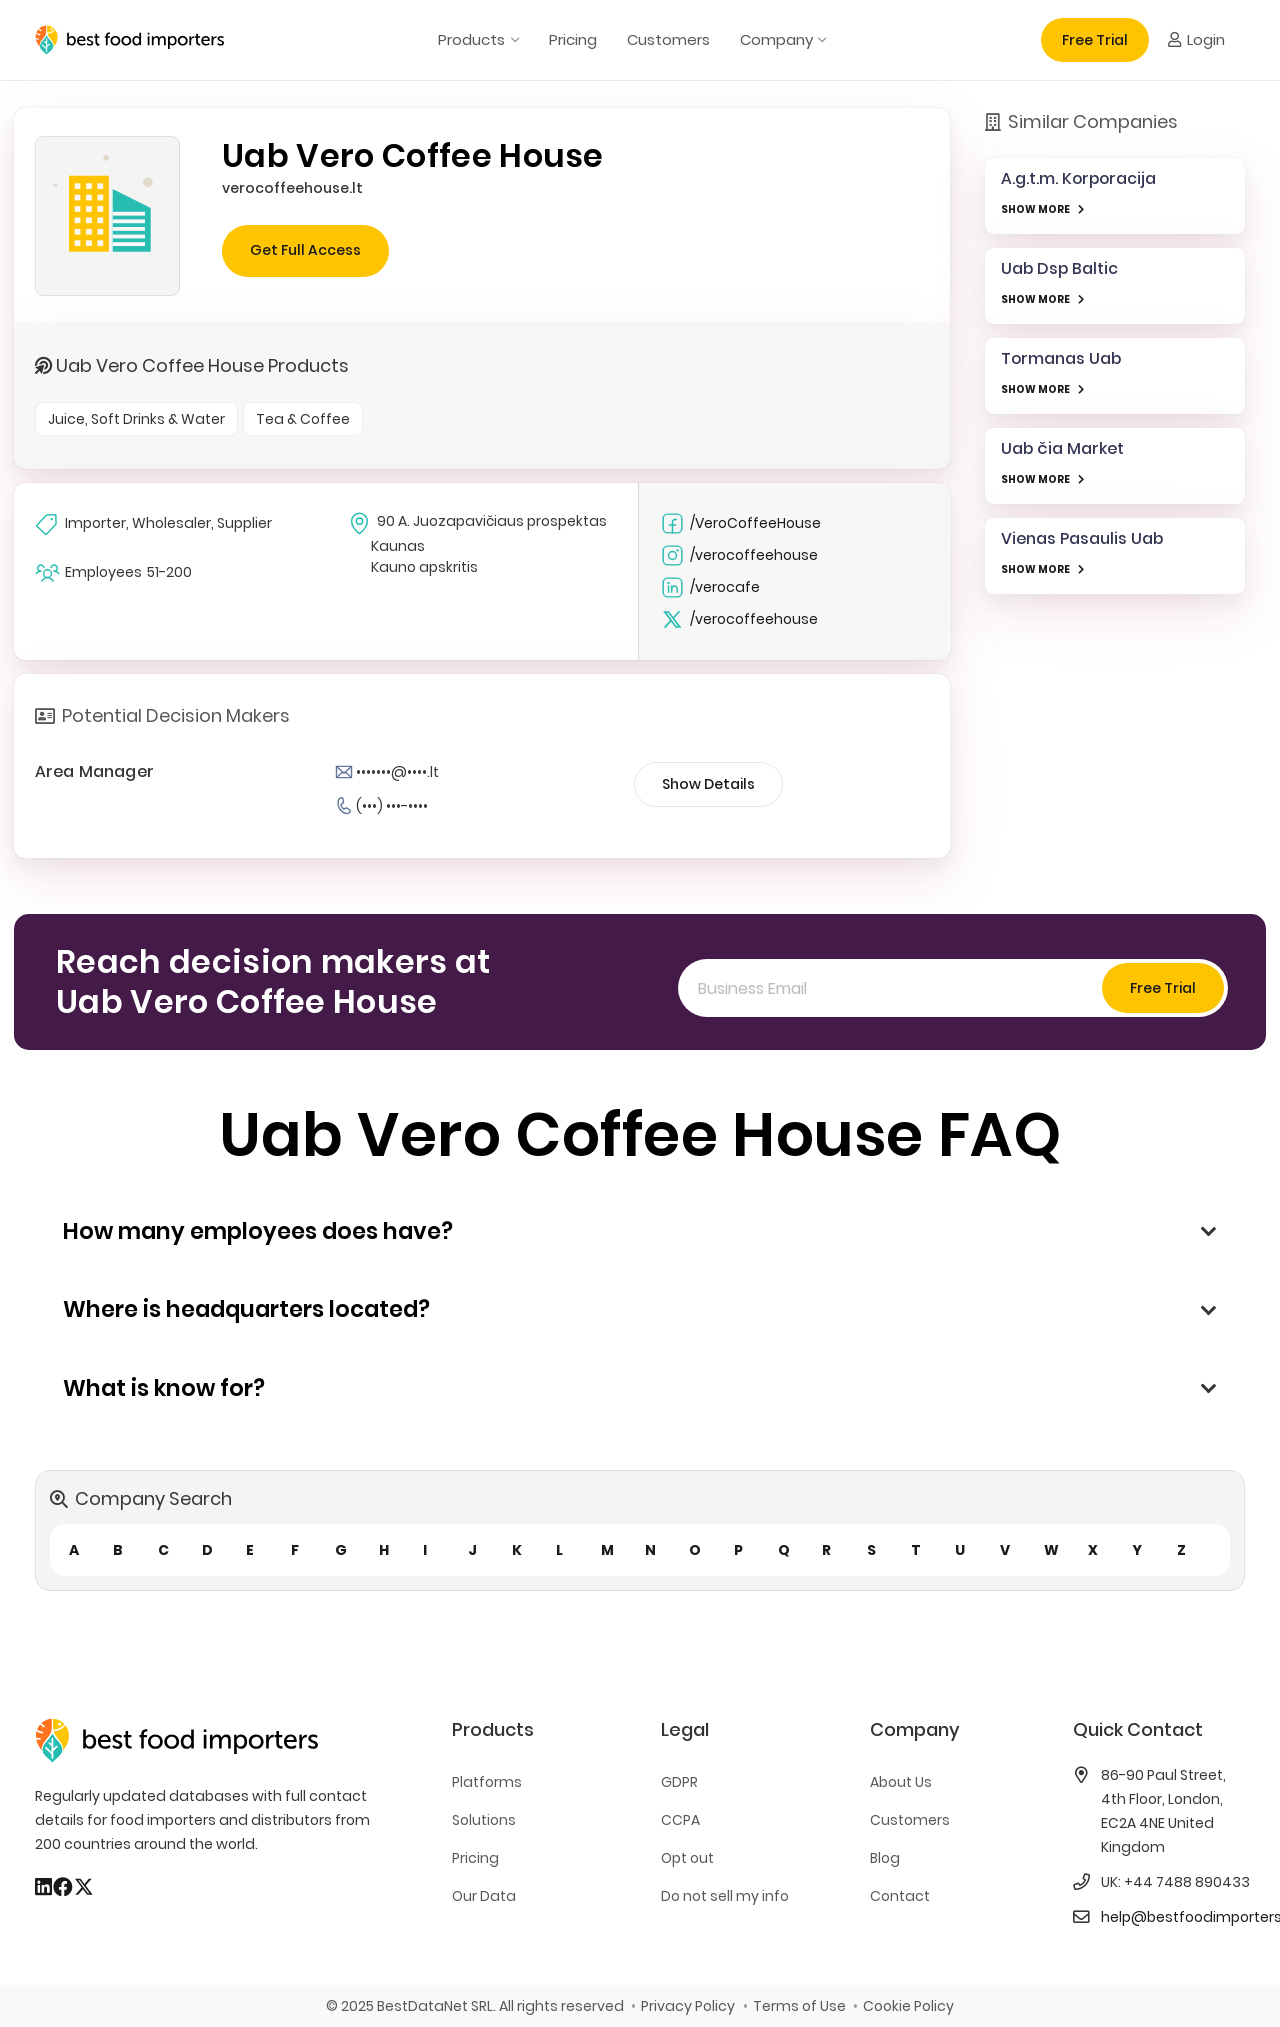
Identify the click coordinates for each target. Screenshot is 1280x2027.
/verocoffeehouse (739, 555)
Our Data (484, 1896)
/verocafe (710, 587)
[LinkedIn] (43, 1887)
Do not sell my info (725, 1896)
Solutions (484, 1820)
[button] (511, 40)
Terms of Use (799, 2006)
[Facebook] (63, 1887)
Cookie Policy (908, 2006)
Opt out (687, 1858)
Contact (900, 1896)
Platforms (487, 1782)
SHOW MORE (1035, 209)
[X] (84, 1887)
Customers (910, 1820)
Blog (885, 1858)
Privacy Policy (688, 2006)
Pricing (475, 1858)
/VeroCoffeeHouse (740, 523)
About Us (901, 1782)
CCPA (680, 1820)
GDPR (679, 1782)
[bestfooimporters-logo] (129, 40)
